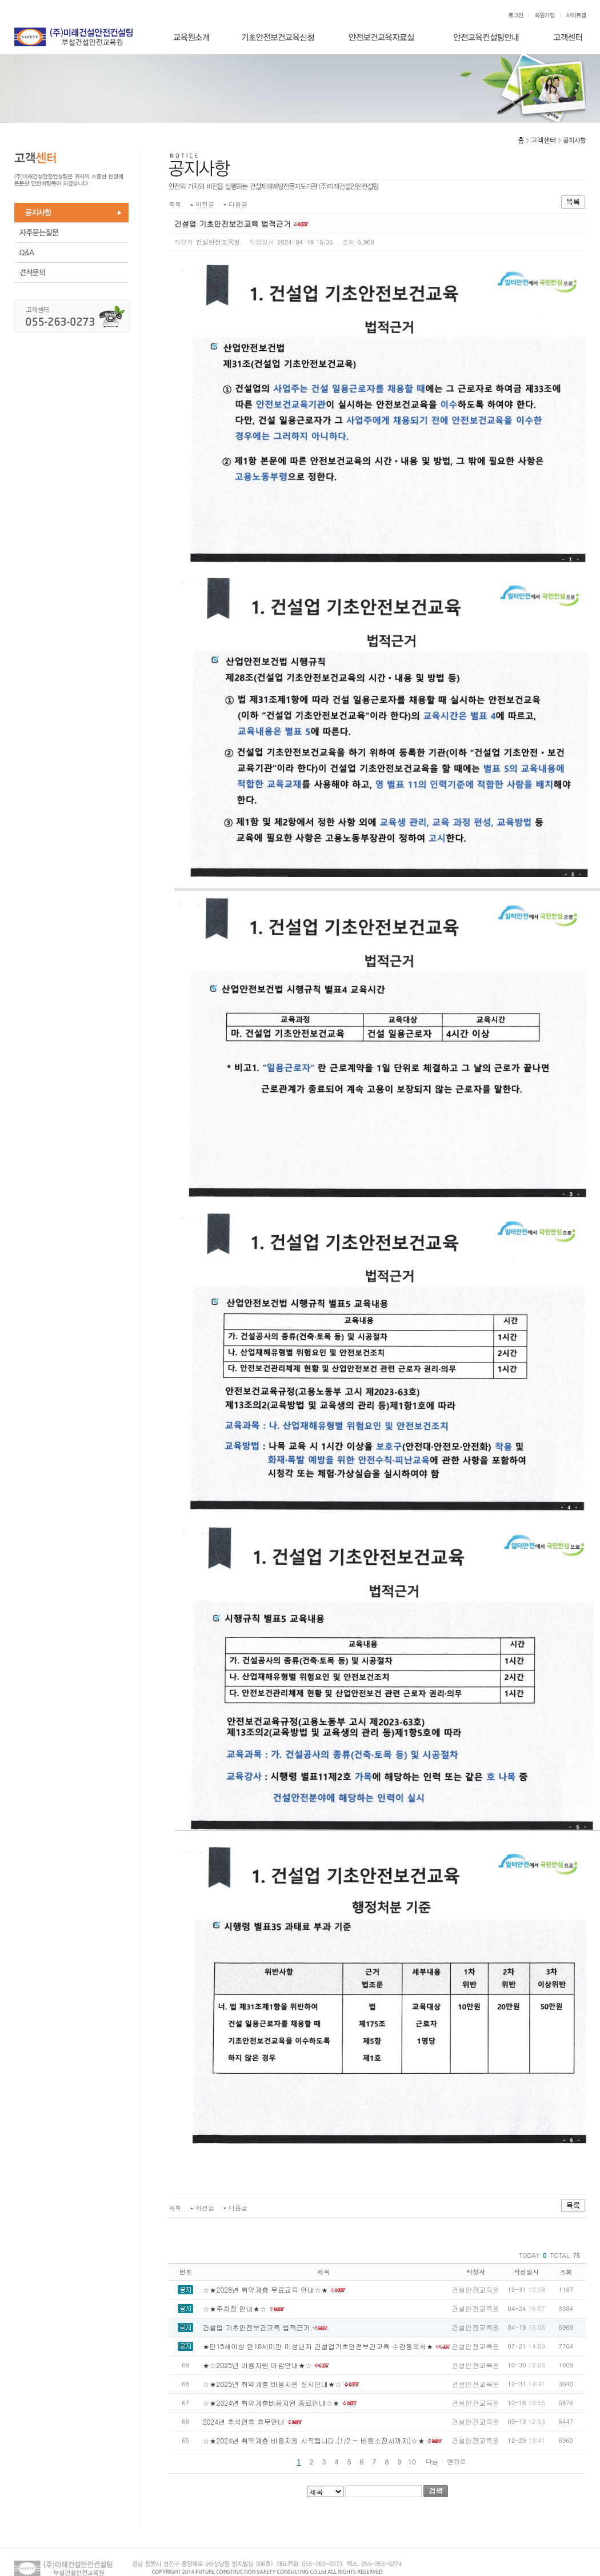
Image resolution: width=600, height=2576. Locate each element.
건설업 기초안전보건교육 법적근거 (256, 2327)
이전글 (204, 204)
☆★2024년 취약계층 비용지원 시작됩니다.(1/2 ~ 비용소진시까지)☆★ (314, 2440)
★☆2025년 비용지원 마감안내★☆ (258, 2365)
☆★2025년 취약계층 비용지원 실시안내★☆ (272, 2384)
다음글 (238, 204)
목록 (175, 204)
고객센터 (543, 140)
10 (412, 2461)
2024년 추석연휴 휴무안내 (244, 2421)
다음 (432, 2461)
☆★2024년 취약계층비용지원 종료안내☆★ (271, 2402)
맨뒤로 (456, 2461)
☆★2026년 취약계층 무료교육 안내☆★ (266, 2289)
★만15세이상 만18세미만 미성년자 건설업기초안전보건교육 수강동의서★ (318, 2346)
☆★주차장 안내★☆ (235, 2308)
